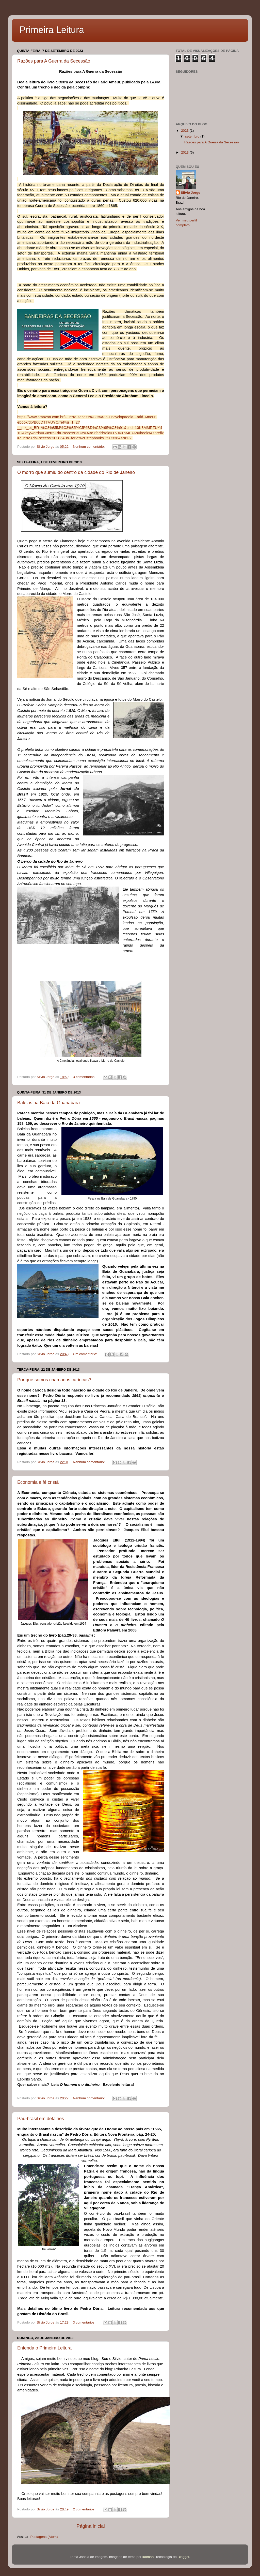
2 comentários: (84, 2509)
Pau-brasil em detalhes (40, 2118)
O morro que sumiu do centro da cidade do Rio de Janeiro (76, 472)
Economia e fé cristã (38, 1482)
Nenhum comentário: (89, 446)
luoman (148, 2557)
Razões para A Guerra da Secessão (53, 61)
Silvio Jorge (190, 192)
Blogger (183, 2557)
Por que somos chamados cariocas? (54, 1379)
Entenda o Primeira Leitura (44, 2347)
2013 (185, 152)
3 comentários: (84, 1077)
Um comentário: (85, 1354)
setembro (192, 136)
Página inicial (90, 2526)
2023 (185, 130)
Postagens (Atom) (44, 2537)
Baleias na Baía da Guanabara (48, 1102)
